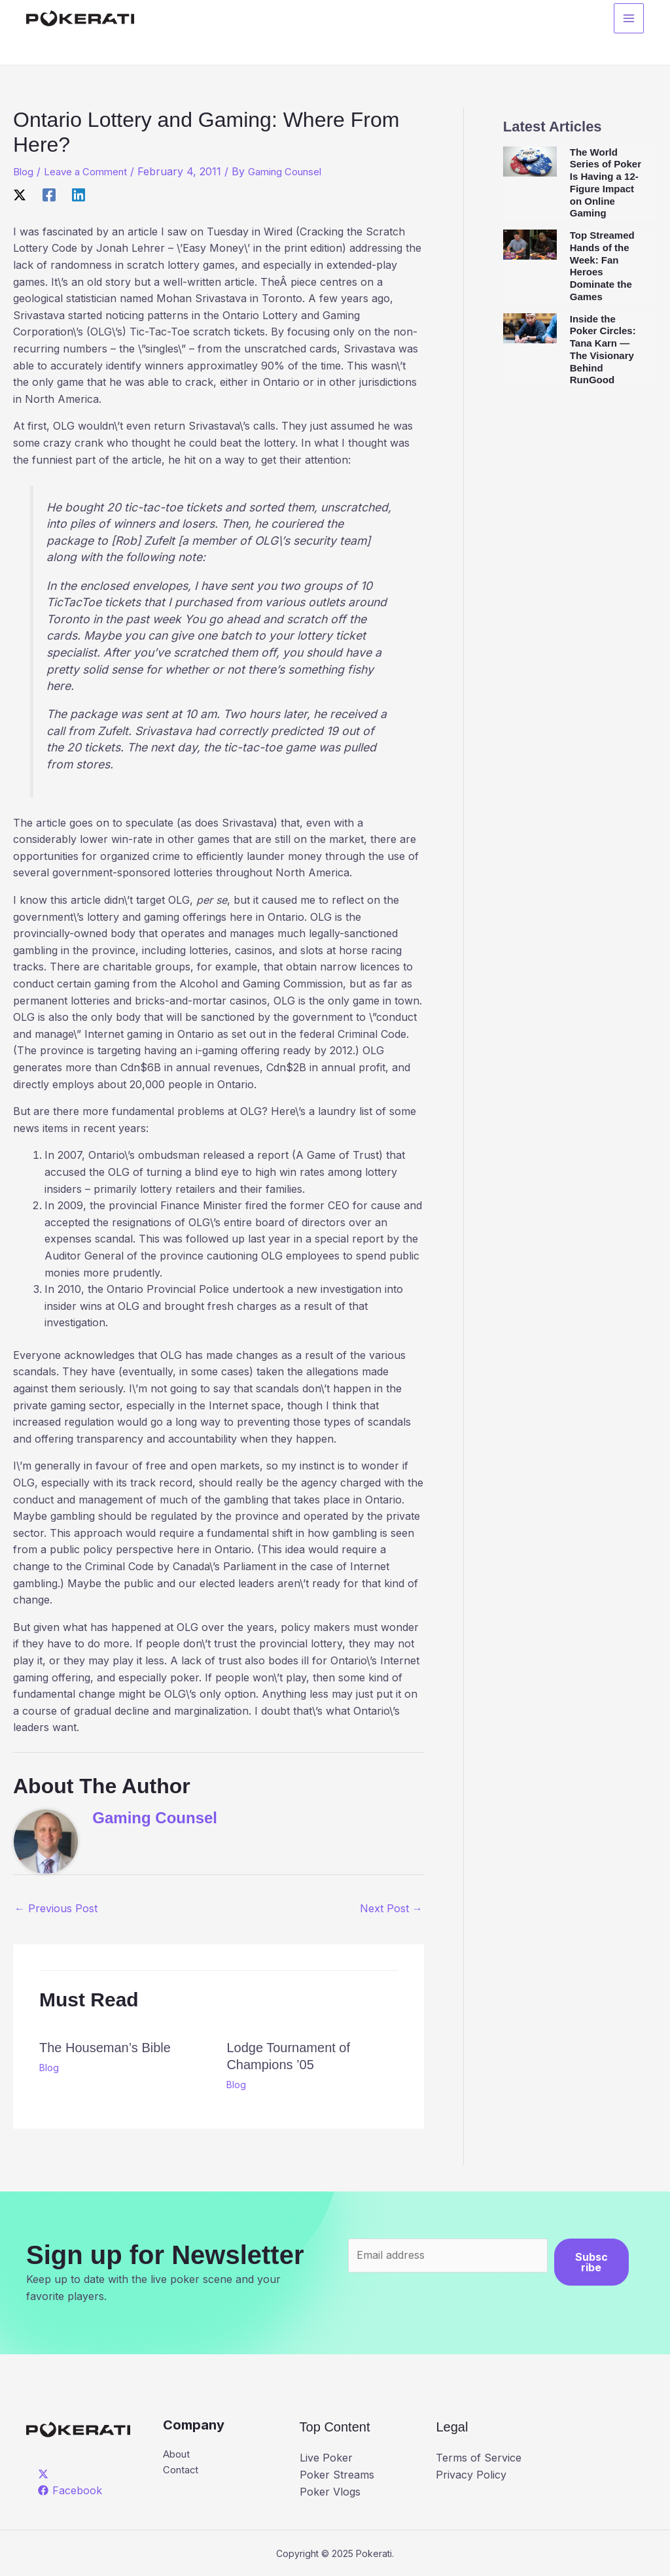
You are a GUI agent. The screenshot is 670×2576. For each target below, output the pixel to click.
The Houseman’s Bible (105, 2047)
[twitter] (45, 2473)
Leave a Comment (90, 171)
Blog (24, 171)
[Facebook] (49, 194)
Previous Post (55, 1908)
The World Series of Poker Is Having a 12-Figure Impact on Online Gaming (605, 182)
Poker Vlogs (330, 2491)
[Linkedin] (78, 194)
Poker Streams (337, 2474)
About (178, 2455)
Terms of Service (478, 2457)
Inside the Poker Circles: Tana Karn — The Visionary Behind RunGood (603, 349)
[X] (19, 194)
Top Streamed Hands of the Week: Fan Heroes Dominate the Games (602, 266)
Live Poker (326, 2457)
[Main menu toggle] (629, 20)
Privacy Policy (471, 2474)
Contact (182, 2471)
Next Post (391, 1908)
